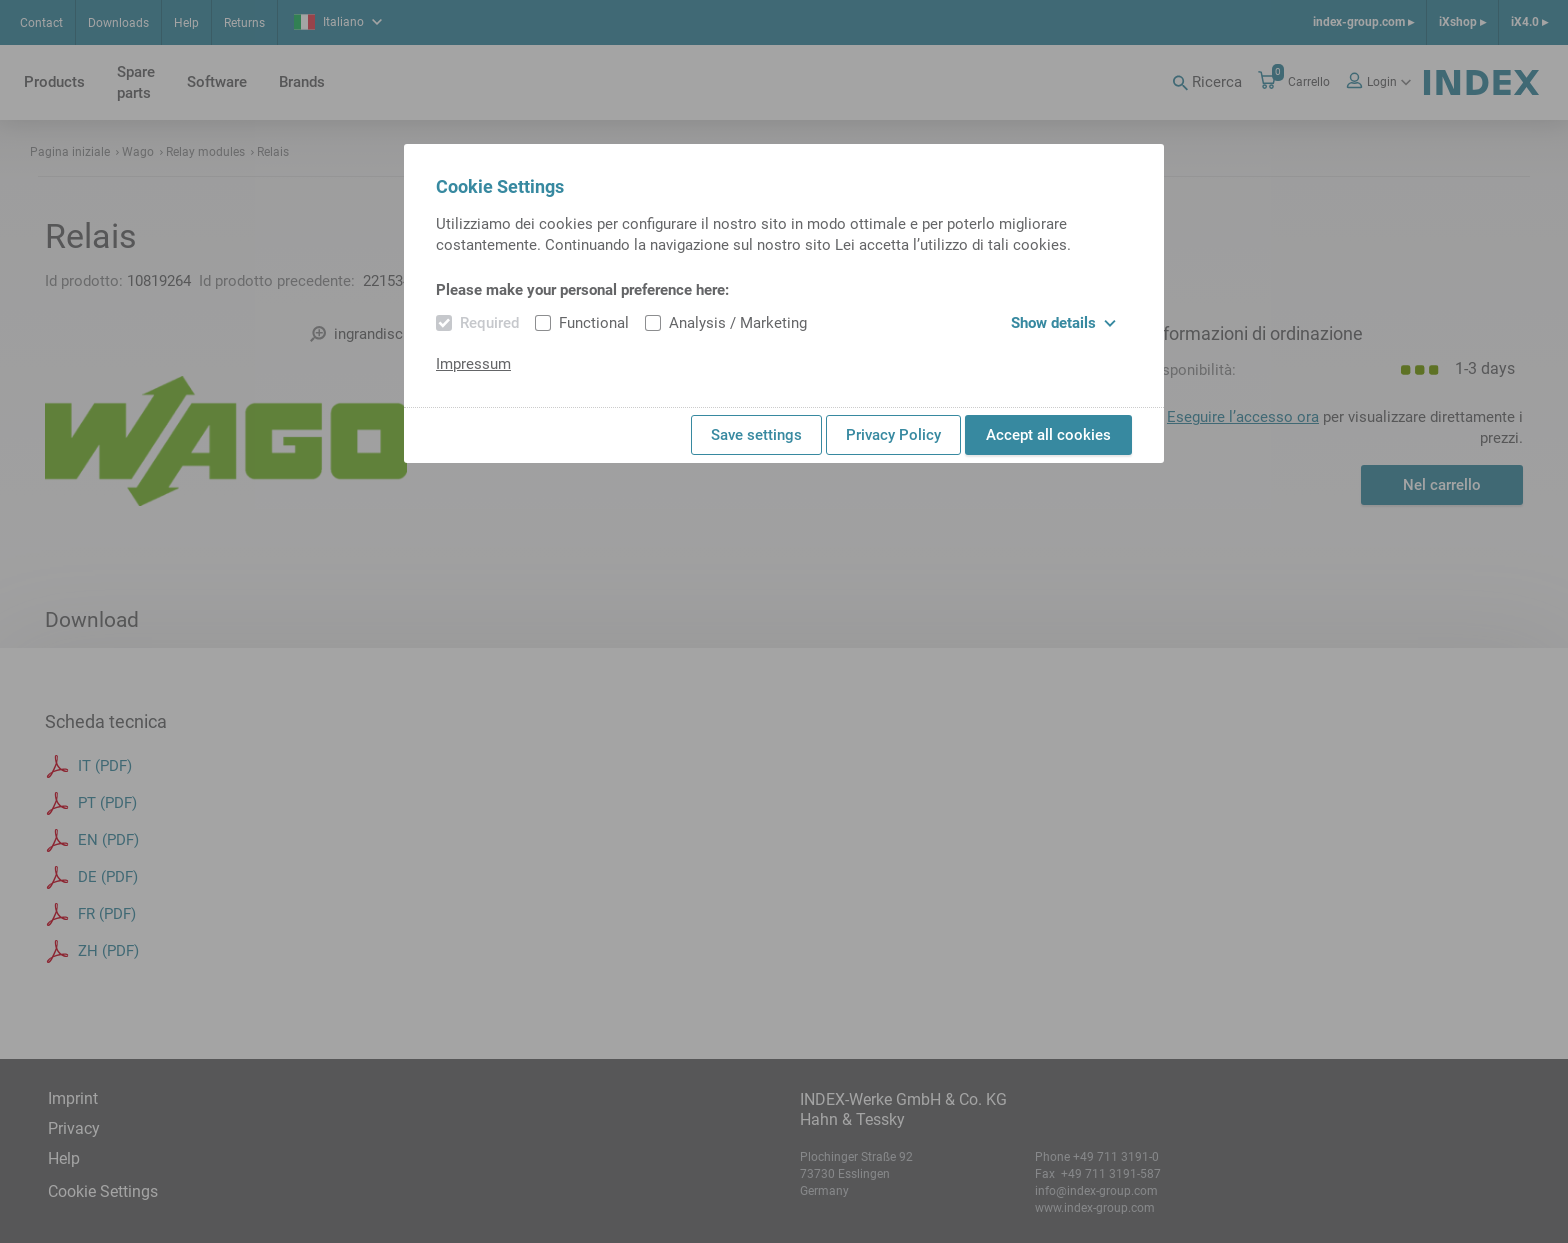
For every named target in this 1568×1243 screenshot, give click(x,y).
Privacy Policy (893, 435)
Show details (1063, 323)
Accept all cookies (1048, 435)
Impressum (473, 364)
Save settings (756, 435)
